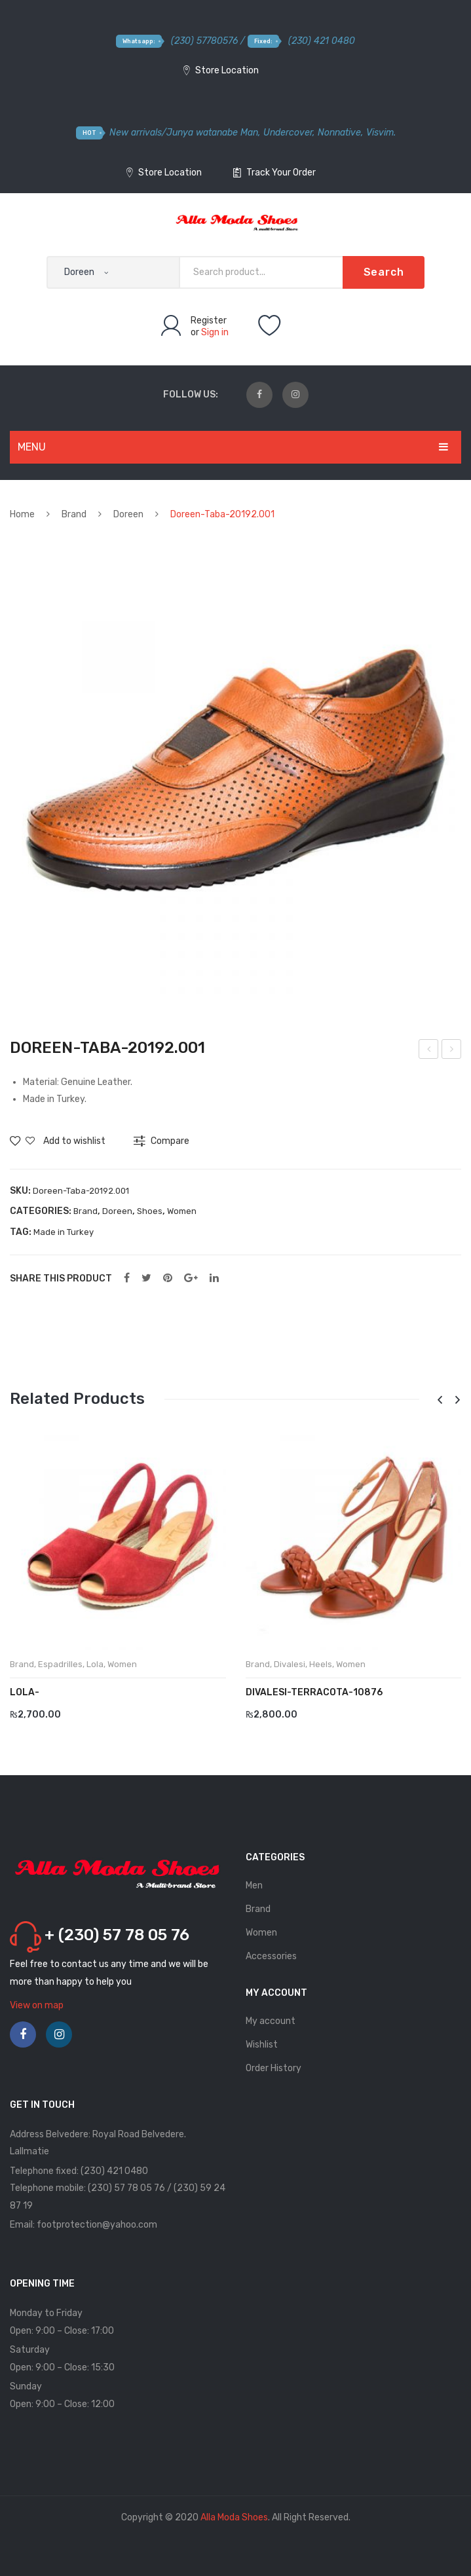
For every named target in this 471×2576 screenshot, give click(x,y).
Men (254, 1885)
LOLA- (24, 1692)
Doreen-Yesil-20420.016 (452, 1051)
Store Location (221, 70)
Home (22, 514)
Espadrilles (60, 1664)
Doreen (128, 514)
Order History (273, 2068)
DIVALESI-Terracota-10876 (314, 1692)
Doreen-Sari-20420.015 (429, 1051)
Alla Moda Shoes (234, 2517)
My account (270, 2021)
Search (384, 272)
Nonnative (339, 132)
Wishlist (262, 2044)
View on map (37, 2005)
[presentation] (439, 1400)
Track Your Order (274, 172)
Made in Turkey (63, 1232)
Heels (320, 1664)
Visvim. (381, 132)
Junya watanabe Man (212, 132)
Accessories (271, 1956)
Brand (74, 514)
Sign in (215, 332)
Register (209, 320)
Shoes (149, 1211)
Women (182, 1211)
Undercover (287, 132)
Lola (95, 1664)
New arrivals (135, 132)
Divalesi (289, 1664)
